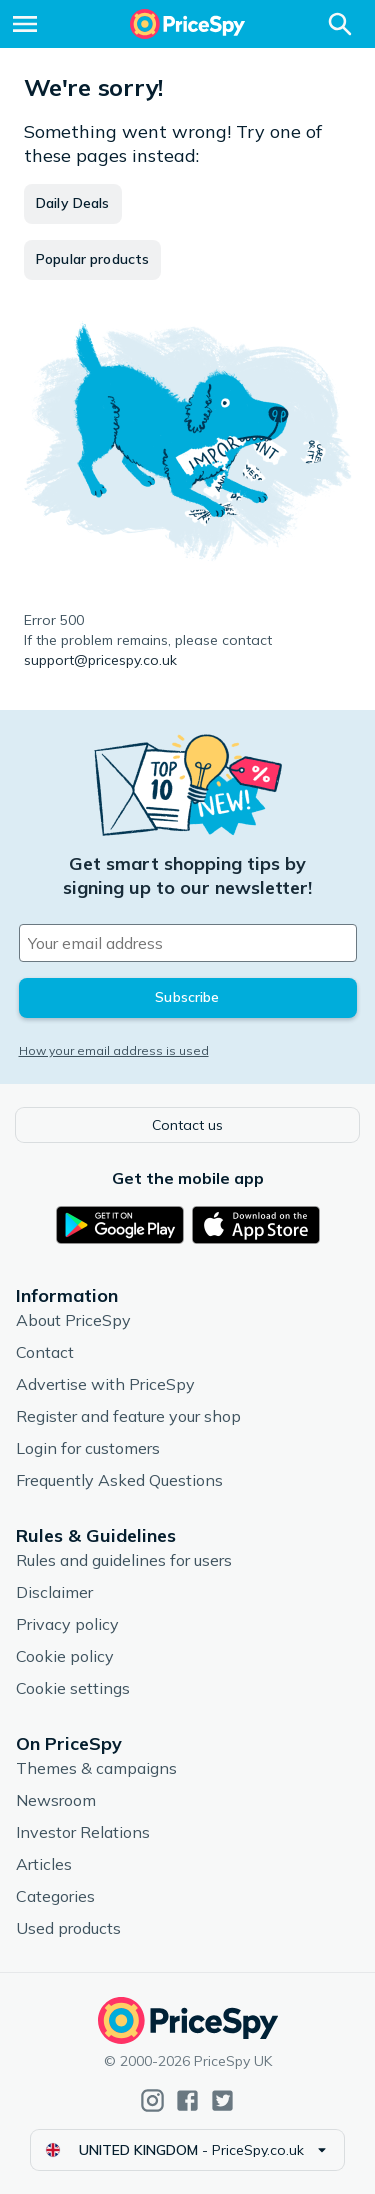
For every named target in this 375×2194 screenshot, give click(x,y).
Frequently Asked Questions (119, 1480)
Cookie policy (65, 1656)
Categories (55, 1896)
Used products (68, 1928)
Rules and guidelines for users (124, 1560)
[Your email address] (188, 943)
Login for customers (88, 1448)
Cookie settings (73, 1688)
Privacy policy (67, 1624)
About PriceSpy (73, 1320)
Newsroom (56, 1800)
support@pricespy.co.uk (100, 660)
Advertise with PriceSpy (105, 1384)
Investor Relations (83, 1832)
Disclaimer (54, 1592)
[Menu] (25, 24)
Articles (44, 1864)
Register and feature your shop (128, 1416)
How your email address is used (114, 1050)
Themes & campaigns (96, 1768)
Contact (45, 1352)
